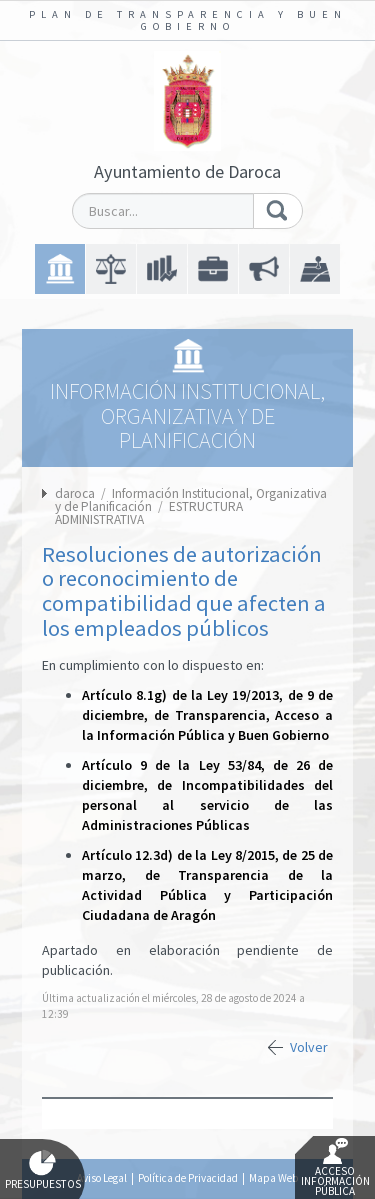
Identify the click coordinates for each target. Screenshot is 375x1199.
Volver (309, 1047)
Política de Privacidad (188, 1178)
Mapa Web (273, 1178)
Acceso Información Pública (335, 1168)
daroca (75, 493)
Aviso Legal (102, 1178)
